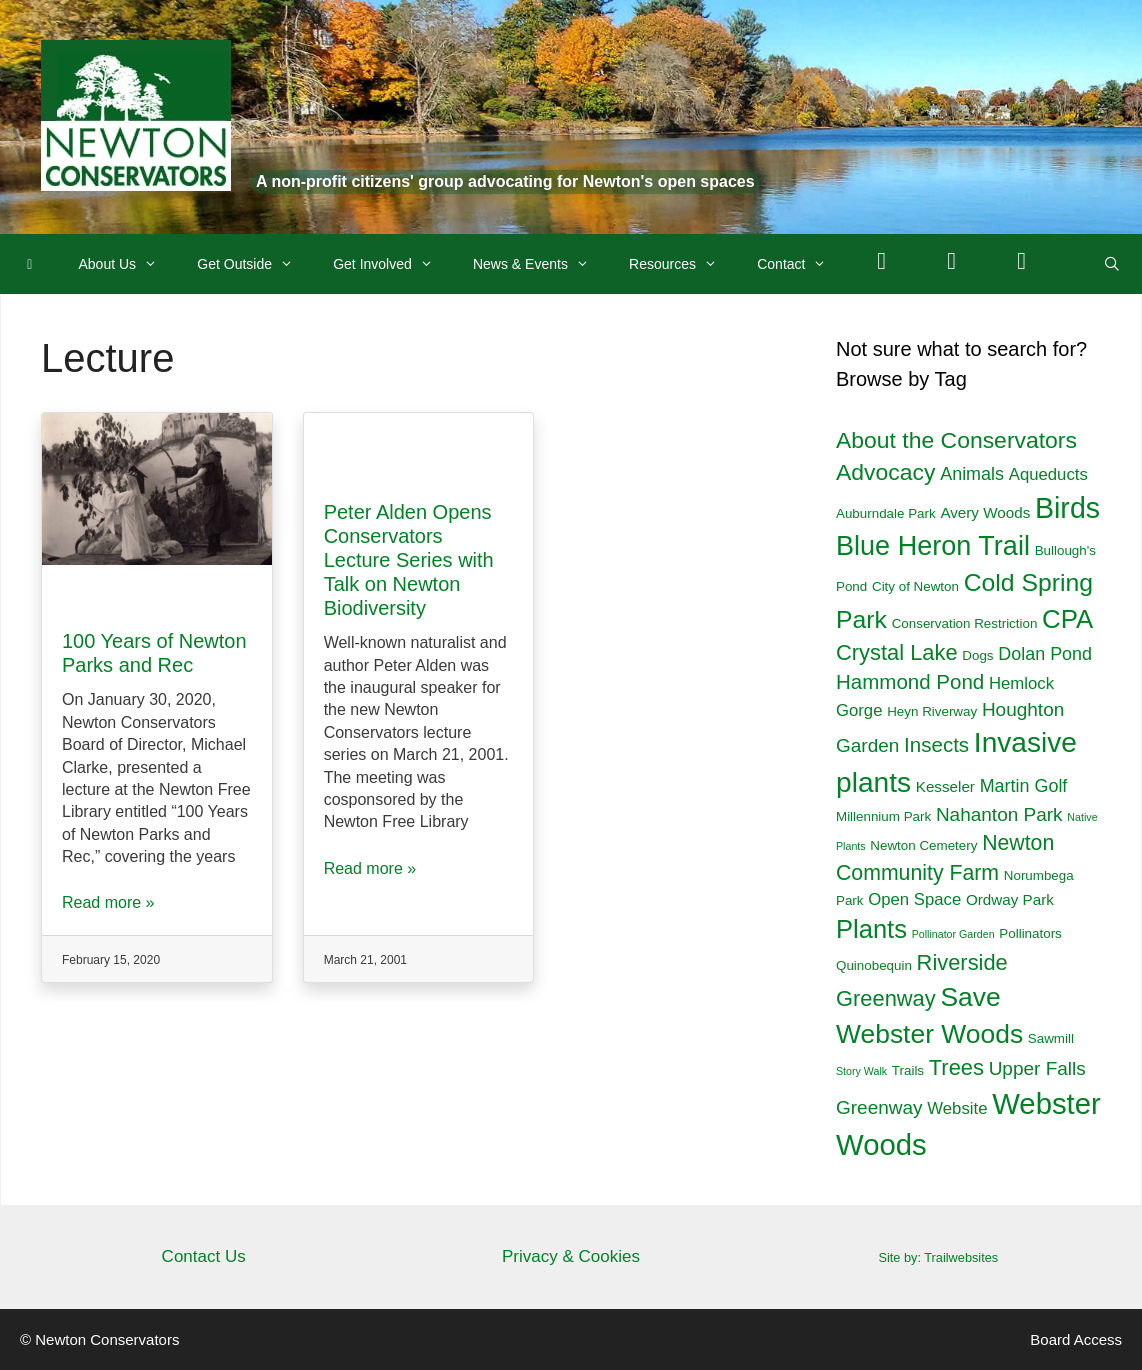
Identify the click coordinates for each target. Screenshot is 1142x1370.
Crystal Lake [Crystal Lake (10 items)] (897, 652)
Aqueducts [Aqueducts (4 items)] (1048, 474)
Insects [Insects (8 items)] (936, 744)
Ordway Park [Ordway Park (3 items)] (1010, 899)
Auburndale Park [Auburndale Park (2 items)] (886, 513)
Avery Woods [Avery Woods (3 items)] (985, 512)
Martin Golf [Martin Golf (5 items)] (1024, 786)
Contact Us (204, 1256)
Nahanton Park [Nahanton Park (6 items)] (999, 814)
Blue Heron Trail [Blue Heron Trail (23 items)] (933, 546)
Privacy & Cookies (571, 1256)
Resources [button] (683, 264)
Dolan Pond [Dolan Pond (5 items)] (1045, 654)
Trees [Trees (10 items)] (956, 1067)
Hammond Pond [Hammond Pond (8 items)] (910, 681)
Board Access (1076, 1339)
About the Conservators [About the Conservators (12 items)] (956, 440)
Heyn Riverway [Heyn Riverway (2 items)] (932, 711)
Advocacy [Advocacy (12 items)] (885, 472)
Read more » (108, 902)
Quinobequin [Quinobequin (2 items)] (874, 965)
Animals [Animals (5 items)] (972, 474)
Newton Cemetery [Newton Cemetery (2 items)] (923, 845)
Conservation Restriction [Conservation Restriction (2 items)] (965, 623)
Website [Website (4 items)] (957, 1108)
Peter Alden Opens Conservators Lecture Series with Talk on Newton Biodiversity (409, 560)
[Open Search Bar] (1112, 264)
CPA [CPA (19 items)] (1067, 619)
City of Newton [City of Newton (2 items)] (915, 586)
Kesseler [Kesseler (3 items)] (945, 786)
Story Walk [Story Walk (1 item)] (861, 1071)
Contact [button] (801, 264)
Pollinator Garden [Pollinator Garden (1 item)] (953, 934)
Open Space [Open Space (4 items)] (914, 899)
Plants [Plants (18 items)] (871, 929)
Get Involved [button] (393, 264)
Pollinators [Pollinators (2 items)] (1030, 933)
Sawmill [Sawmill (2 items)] (1051, 1038)
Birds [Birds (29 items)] (1067, 508)
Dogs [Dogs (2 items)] (977, 655)
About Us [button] (128, 264)
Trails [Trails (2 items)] (908, 1070)
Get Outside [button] (255, 264)
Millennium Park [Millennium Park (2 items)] (883, 816)
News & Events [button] (541, 264)
